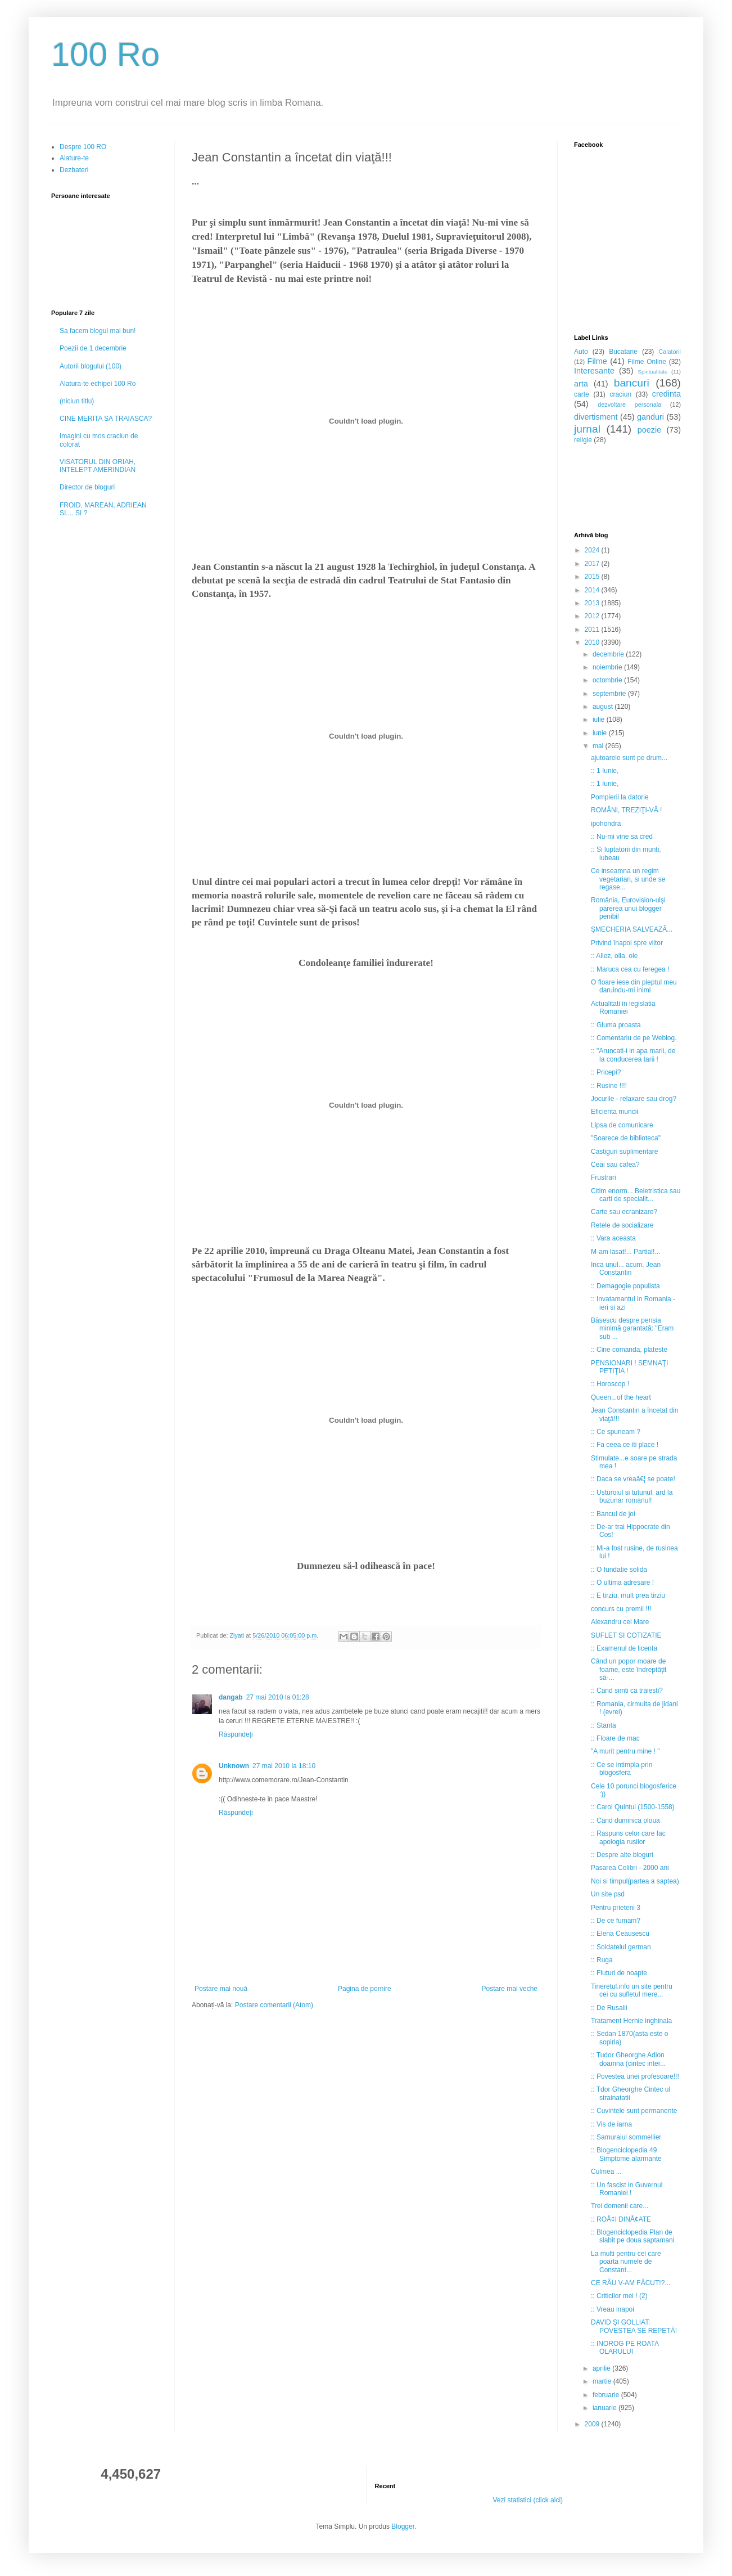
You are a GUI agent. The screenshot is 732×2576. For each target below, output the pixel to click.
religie (583, 440)
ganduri (650, 416)
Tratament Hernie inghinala (631, 2021)
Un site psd (608, 1894)
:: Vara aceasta (613, 1238)
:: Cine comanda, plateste (629, 1350)
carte (581, 394)
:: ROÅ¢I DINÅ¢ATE (621, 2219)
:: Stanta (603, 1725)
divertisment (596, 416)
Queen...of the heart (621, 1397)
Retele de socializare (622, 1225)
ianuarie (605, 2408)
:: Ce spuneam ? (615, 1432)
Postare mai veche (509, 1989)
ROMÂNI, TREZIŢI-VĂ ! (626, 810)
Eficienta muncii (614, 1112)
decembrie (609, 654)
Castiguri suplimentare (624, 1152)
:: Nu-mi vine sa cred (622, 836)
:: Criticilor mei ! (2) (619, 2296)
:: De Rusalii (609, 2008)
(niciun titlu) (77, 401)
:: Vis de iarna (611, 2124)
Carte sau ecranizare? (624, 1212)
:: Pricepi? (606, 1072)
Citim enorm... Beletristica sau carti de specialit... (635, 1195)
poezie (649, 429)
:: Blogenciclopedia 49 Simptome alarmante (626, 2154)
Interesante (594, 370)
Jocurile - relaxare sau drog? (633, 1099)
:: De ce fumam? (615, 1921)
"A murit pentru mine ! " (625, 1751)
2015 (593, 577)
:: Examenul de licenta (624, 1648)
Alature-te (74, 158)
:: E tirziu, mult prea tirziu (628, 1595)
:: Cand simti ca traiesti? (627, 1690)
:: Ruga (602, 1960)
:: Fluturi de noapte (619, 1973)
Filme (597, 361)
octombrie (608, 680)
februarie (607, 2395)
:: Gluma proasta (616, 1025)
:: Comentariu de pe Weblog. (634, 1038)
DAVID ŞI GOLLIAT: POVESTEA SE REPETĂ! (634, 2326)
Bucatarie (623, 352)
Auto (581, 352)
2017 (593, 564)
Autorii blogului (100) (90, 366)
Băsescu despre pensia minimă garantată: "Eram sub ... (632, 1328)
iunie (601, 733)
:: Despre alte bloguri (622, 1855)
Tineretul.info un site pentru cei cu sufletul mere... (631, 1990)
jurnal (587, 429)
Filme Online (646, 362)
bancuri (631, 383)
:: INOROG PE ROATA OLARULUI (624, 2347)
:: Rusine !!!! (609, 1086)
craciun (620, 394)
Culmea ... (606, 2171)
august (603, 707)
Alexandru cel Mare (620, 1622)
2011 (593, 629)
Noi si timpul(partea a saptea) (635, 1881)
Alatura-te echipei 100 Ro (97, 384)
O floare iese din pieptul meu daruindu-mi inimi (634, 986)
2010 (593, 642)
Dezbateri (74, 170)
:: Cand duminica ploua (625, 1820)
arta (581, 383)
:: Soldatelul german (621, 1947)
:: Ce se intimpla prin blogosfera (621, 1769)
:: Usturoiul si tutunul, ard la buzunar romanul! (631, 1496)
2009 (593, 2424)
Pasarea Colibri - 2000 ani (630, 1868)
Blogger (402, 2526)
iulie (600, 719)
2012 (593, 616)
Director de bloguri (87, 487)
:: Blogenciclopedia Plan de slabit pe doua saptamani (632, 2236)
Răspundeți (236, 1734)
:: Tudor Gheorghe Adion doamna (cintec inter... (628, 2059)
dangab (231, 1697)
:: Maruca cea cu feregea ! (630, 969)
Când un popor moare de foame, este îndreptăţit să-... (628, 1669)
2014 (593, 590)
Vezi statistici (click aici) (527, 2500)
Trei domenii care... (619, 2206)
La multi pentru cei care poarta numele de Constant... (626, 2262)
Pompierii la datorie (620, 797)
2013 (593, 603)
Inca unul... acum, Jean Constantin (626, 1268)
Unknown (234, 1766)
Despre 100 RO (83, 147)
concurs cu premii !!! (621, 1609)
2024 (593, 550)
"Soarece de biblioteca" (626, 1138)
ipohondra (606, 824)
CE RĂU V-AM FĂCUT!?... (630, 2283)
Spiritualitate (653, 371)
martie (603, 2381)
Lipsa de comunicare (622, 1125)
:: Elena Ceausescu (620, 1933)
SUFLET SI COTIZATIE (626, 1635)
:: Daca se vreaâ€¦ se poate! (633, 1479)
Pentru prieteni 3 (615, 1908)
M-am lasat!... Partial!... (625, 1252)
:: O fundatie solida (619, 1570)
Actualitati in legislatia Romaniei (623, 1007)
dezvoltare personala (629, 404)
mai (599, 746)
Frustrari (603, 1177)
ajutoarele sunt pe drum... (629, 758)
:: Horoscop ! (610, 1384)
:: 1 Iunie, (604, 771)
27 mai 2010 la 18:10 (283, 1766)
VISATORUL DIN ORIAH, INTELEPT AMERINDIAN (97, 466)
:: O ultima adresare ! (622, 1582)
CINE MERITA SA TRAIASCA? (106, 418)
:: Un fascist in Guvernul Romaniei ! (626, 2189)
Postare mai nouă (221, 1989)
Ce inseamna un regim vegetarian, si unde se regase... (628, 879)
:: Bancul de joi (613, 1514)
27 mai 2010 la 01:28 (277, 1697)
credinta (666, 393)
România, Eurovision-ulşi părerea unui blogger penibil (628, 908)
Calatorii (669, 351)
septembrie (610, 694)
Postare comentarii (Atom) (274, 2005)
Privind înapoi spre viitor (627, 943)
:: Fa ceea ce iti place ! (624, 1445)
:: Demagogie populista (625, 1286)
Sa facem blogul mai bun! (97, 331)
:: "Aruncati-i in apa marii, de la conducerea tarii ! (633, 1055)
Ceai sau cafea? (615, 1164)
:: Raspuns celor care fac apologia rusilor (628, 1837)
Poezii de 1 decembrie (93, 348)
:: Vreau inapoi (612, 2309)
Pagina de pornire (364, 1989)
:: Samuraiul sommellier (626, 2137)
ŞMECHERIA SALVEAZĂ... (631, 929)
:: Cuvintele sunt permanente (634, 2111)
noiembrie (608, 667)
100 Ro (105, 54)
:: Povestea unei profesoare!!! (635, 2076)
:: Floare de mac (615, 1738)
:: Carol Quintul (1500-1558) (633, 1807)
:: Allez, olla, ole (614, 956)
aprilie (602, 2368)
